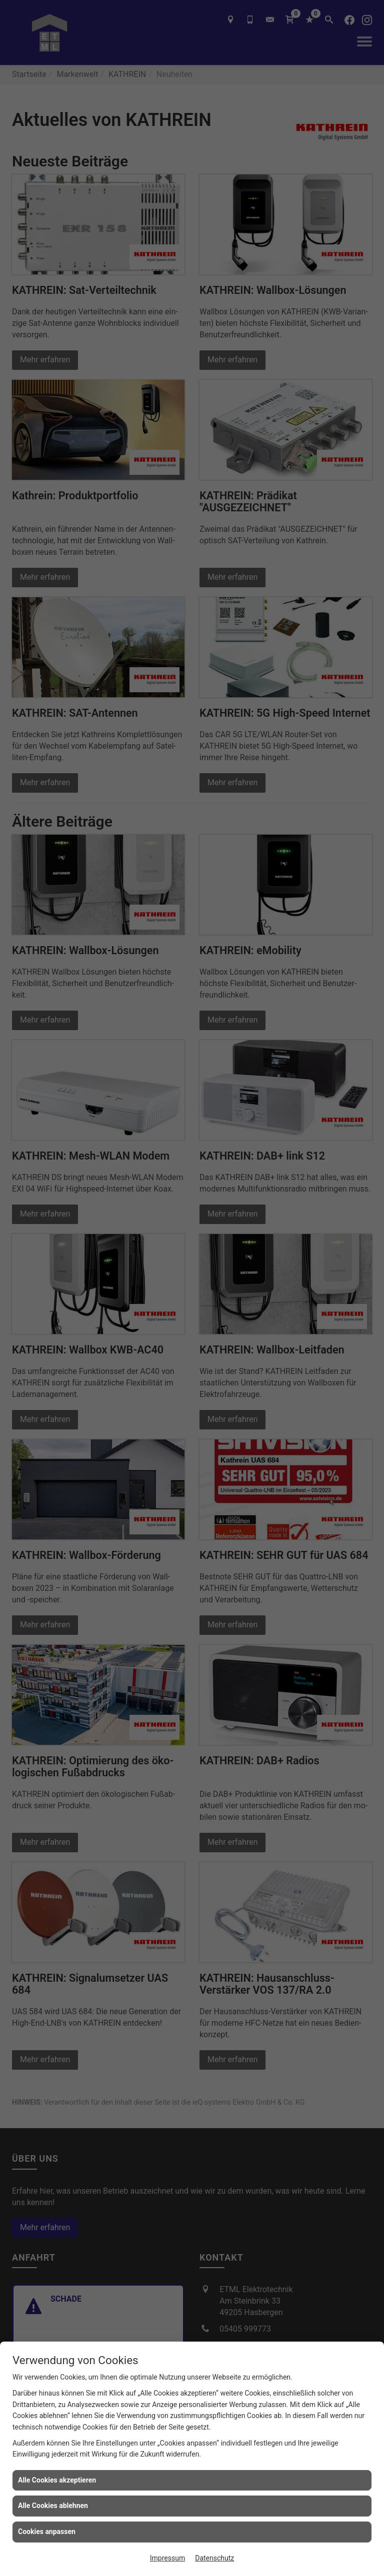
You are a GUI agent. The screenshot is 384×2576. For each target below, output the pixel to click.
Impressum (167, 2558)
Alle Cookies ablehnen (53, 2506)
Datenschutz (214, 2558)
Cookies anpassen (47, 2532)
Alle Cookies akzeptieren (57, 2480)
